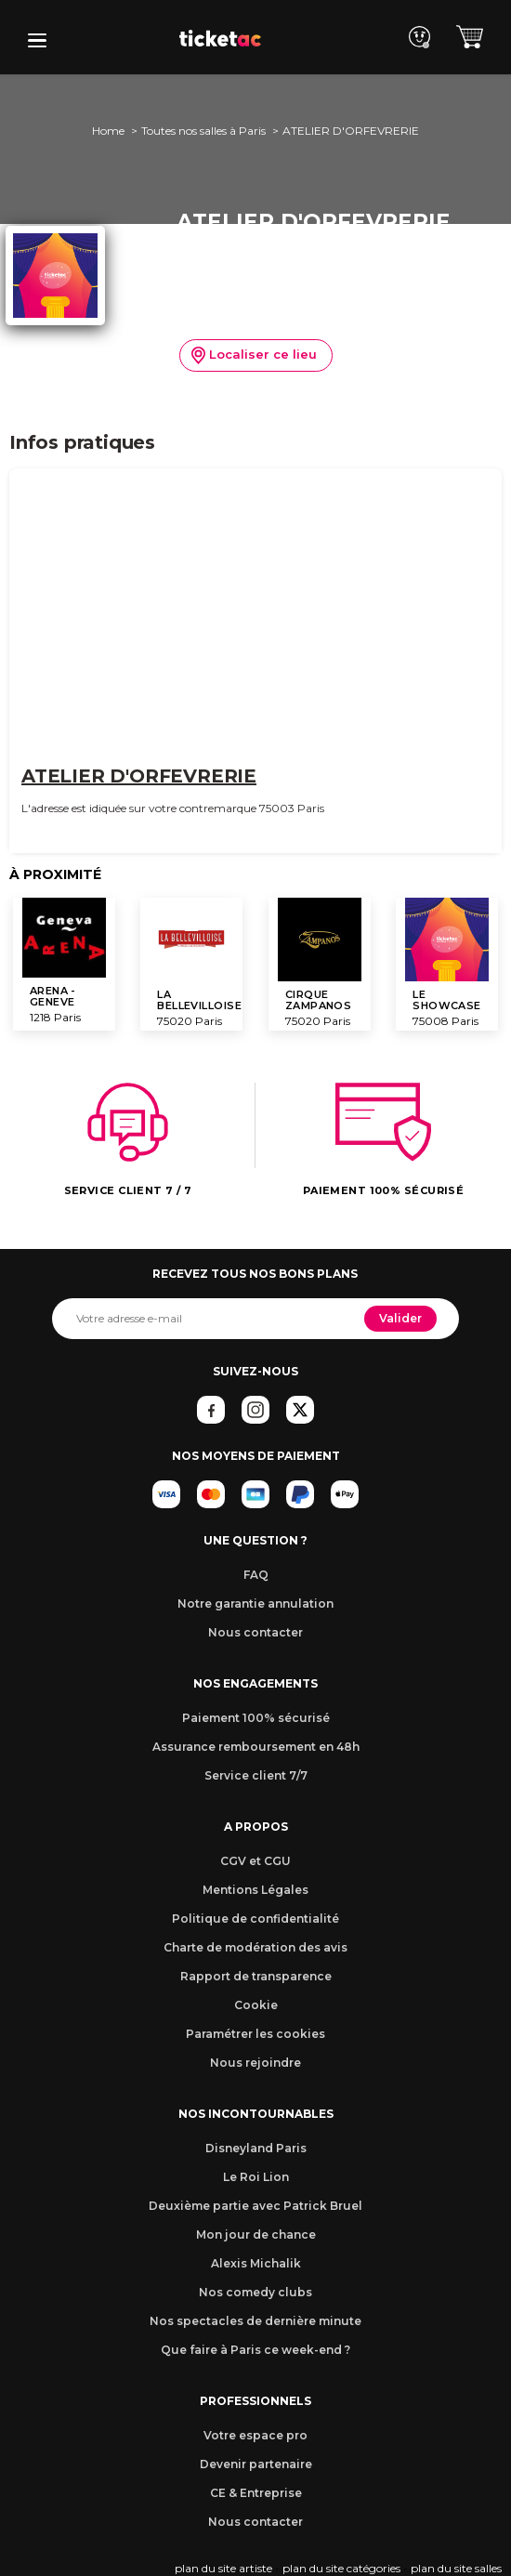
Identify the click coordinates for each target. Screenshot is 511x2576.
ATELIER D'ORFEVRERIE (138, 776)
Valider (400, 1318)
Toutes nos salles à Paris (203, 131)
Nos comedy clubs (255, 2292)
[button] (37, 40)
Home (108, 131)
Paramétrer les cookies (255, 2034)
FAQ (256, 1575)
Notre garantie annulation (255, 1603)
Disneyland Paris (256, 2148)
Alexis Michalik (256, 2263)
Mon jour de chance (256, 2234)
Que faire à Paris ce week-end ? (255, 2350)
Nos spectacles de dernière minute (255, 2321)
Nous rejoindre (255, 2063)
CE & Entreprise (256, 2493)
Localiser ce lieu (254, 356)
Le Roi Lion (256, 2177)
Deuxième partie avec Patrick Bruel (255, 2206)
